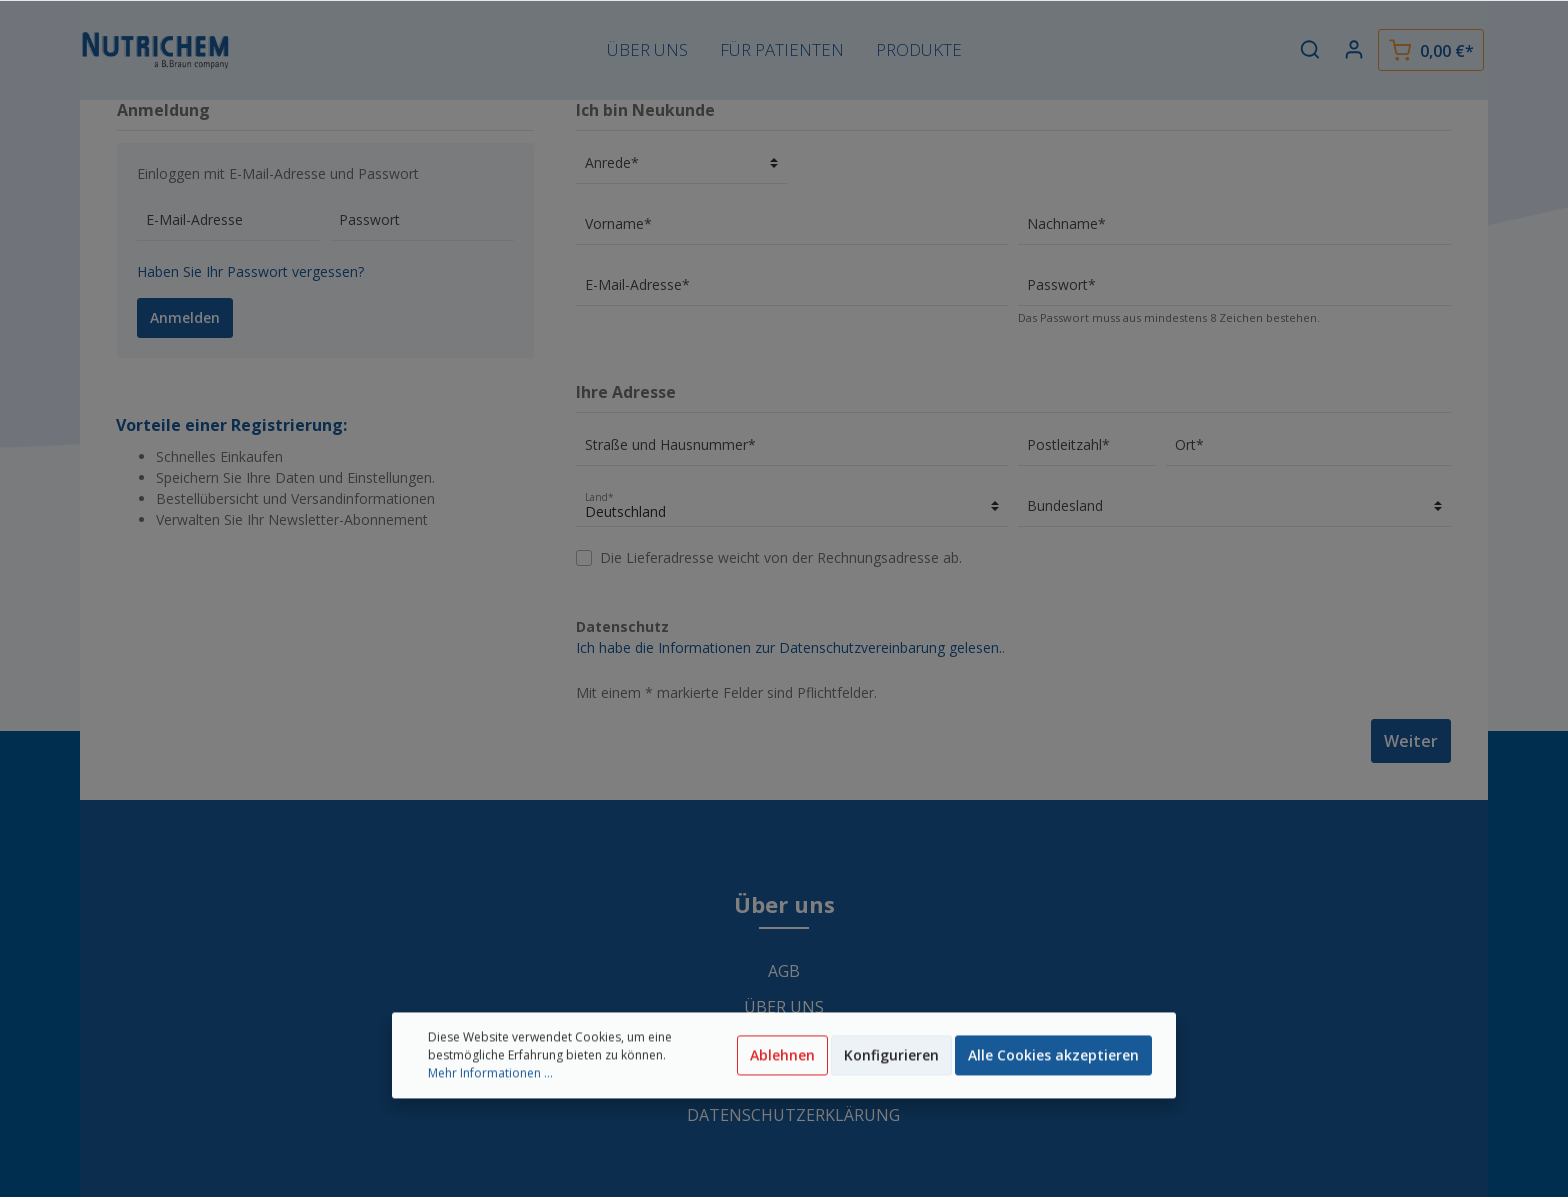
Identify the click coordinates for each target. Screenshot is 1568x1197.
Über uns (784, 1007)
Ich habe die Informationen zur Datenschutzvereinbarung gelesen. (789, 647)
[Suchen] (1310, 49)
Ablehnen (782, 1092)
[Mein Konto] (1354, 49)
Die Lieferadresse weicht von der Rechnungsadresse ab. (781, 557)
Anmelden (185, 317)
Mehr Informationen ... (490, 1110)
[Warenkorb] (1431, 50)
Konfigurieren (891, 1092)
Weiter (1411, 741)
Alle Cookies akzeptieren (1053, 1092)
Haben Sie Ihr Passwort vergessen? (250, 271)
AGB (784, 971)
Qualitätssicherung (784, 1043)
